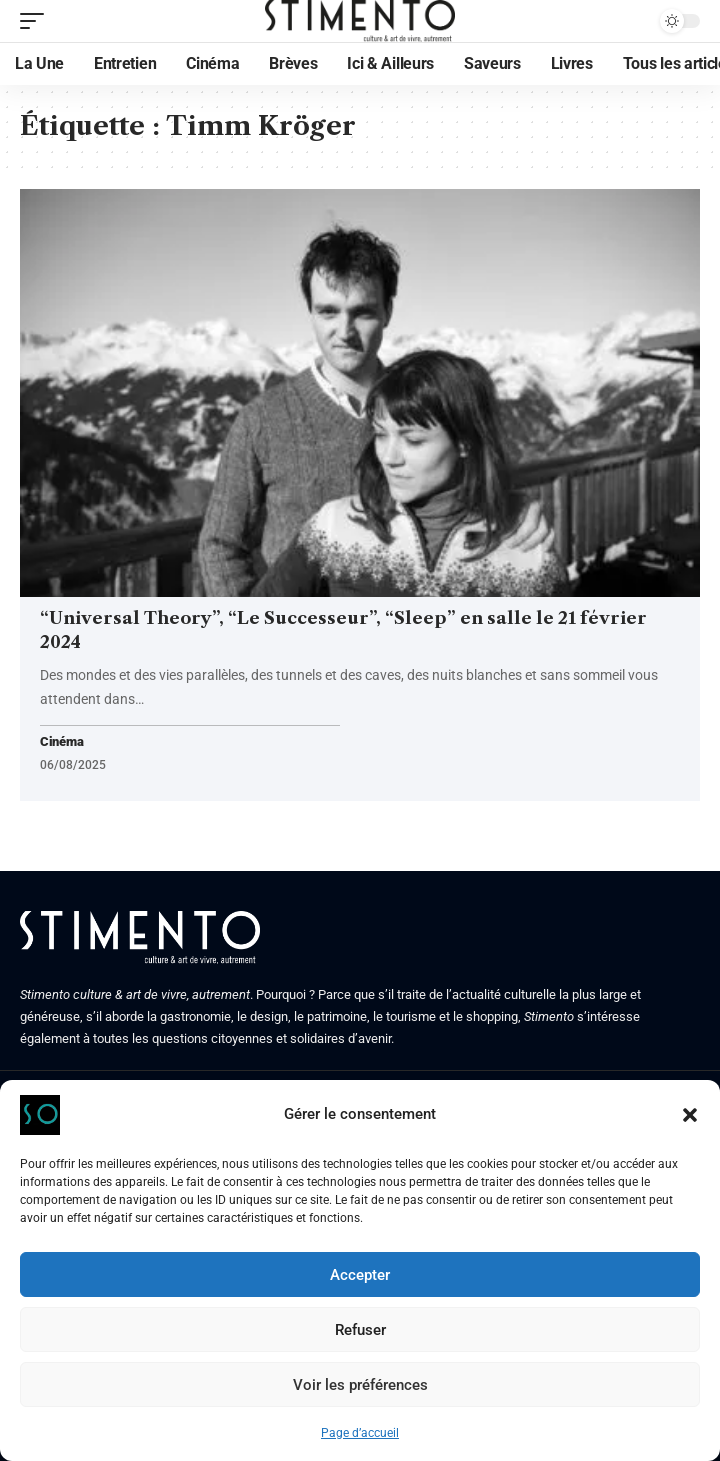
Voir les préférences (360, 1385)
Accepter (360, 1275)
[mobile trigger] (37, 21)
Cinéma (61, 742)
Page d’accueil (360, 1433)
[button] (690, 1115)
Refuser (360, 1330)
